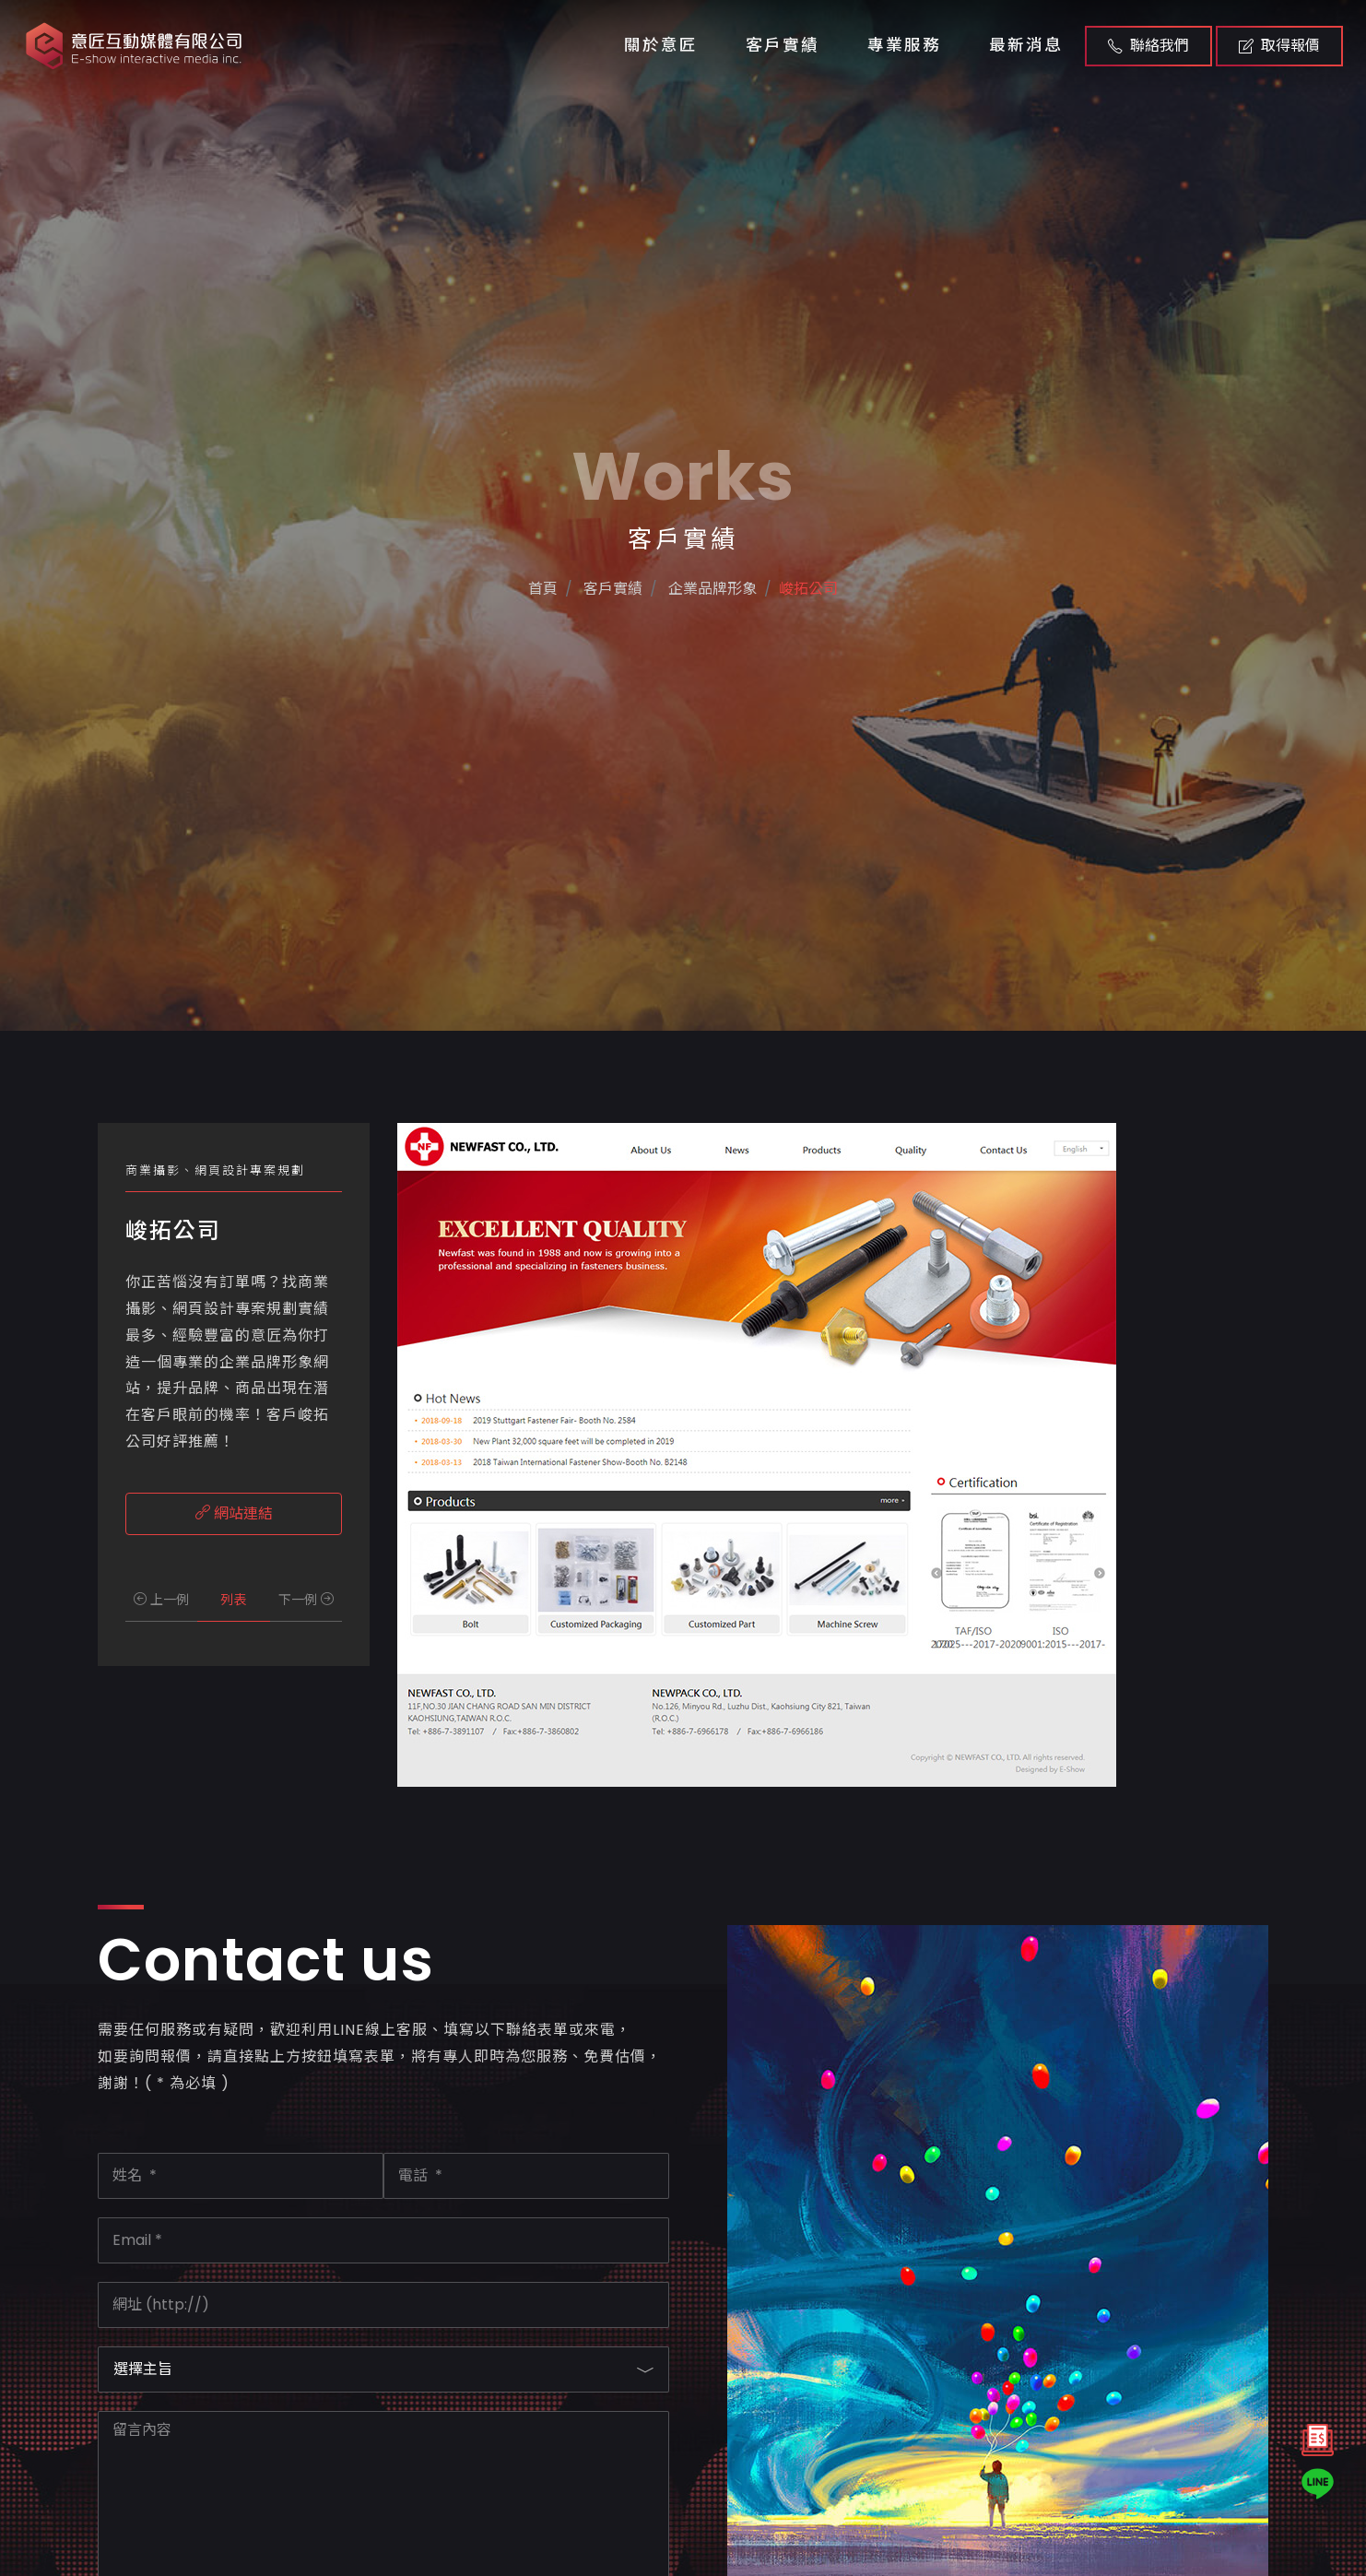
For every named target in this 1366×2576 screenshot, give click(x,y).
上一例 (161, 1599)
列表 (233, 1599)
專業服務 (904, 45)
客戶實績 (782, 45)
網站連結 (234, 1513)
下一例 (306, 1599)
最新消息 (1026, 45)
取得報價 (1279, 45)
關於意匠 (661, 45)
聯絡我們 (1148, 45)
